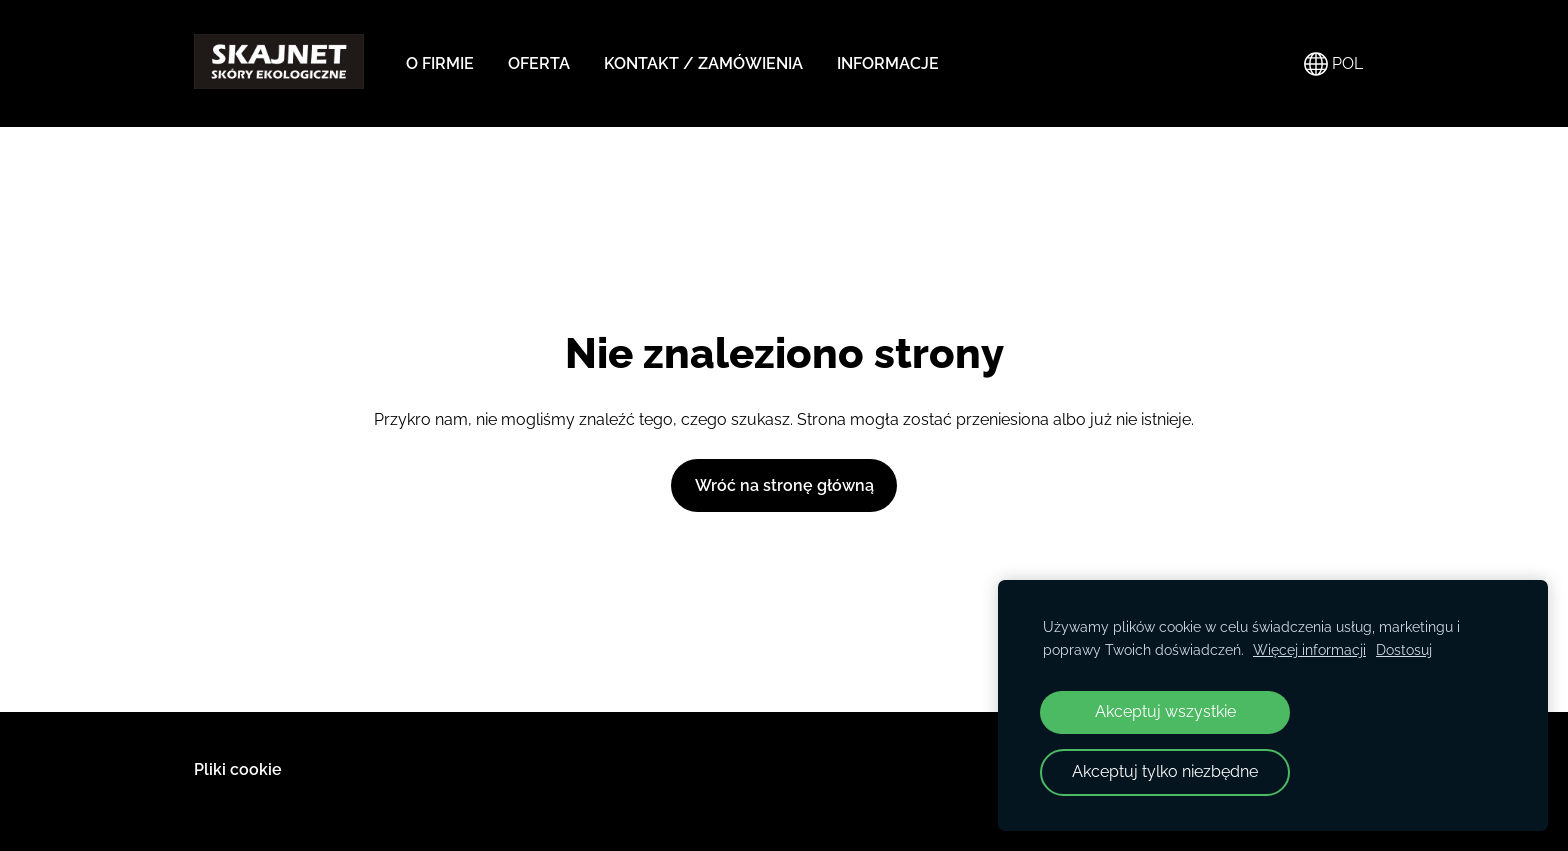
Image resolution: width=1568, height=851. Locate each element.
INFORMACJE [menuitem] (888, 63)
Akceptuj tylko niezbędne (1165, 771)
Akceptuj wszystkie (1165, 711)
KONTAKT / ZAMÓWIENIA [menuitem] (703, 63)
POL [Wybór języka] (1333, 64)
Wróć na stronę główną (784, 485)
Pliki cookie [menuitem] (238, 769)
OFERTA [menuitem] (539, 63)
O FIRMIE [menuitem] (440, 63)
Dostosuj (1404, 649)
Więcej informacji (1309, 649)
